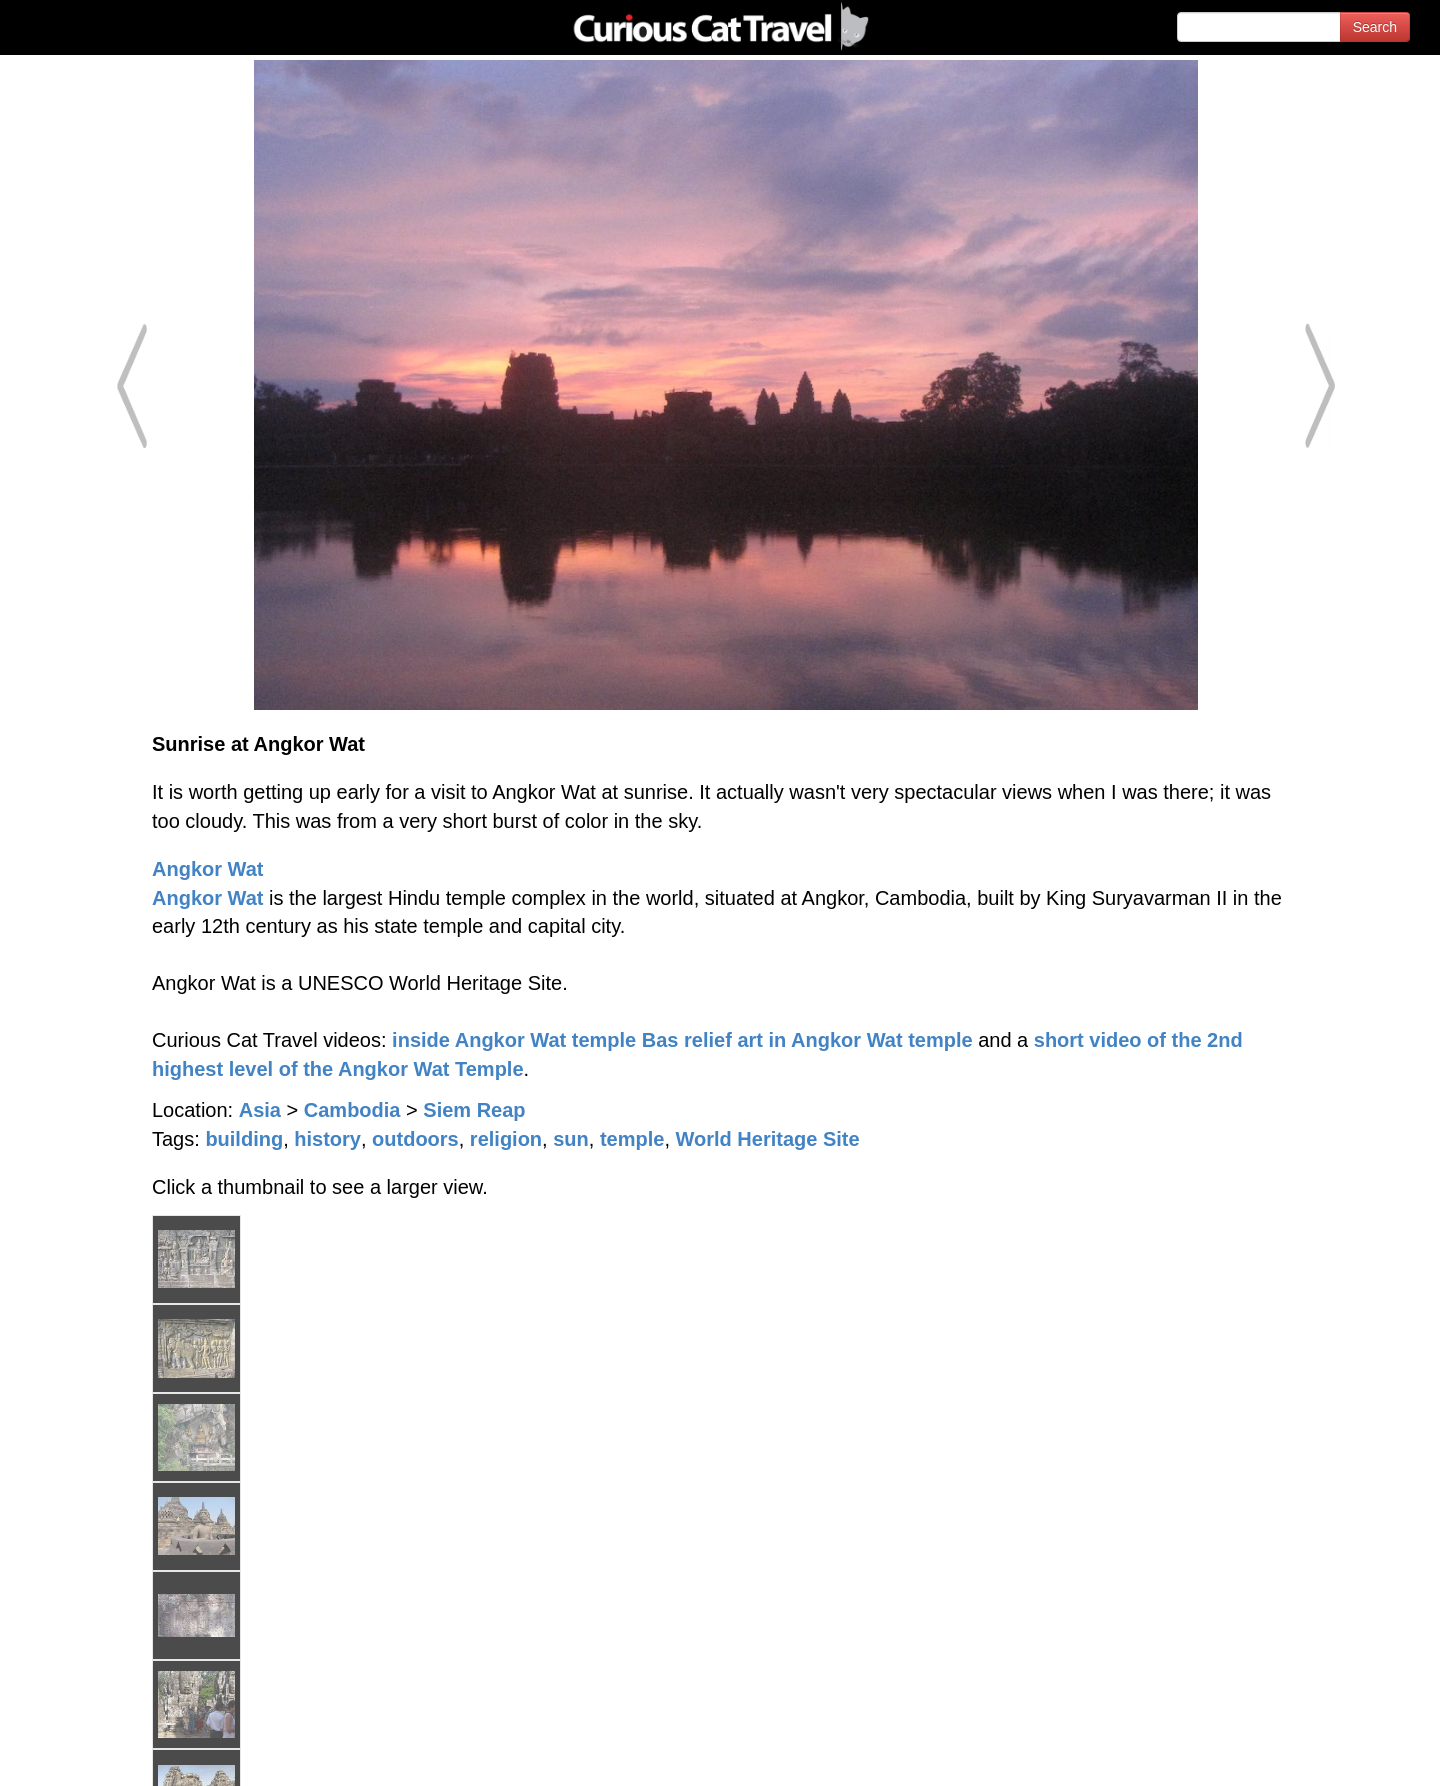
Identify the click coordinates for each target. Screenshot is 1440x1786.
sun (571, 1139)
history (327, 1139)
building (244, 1139)
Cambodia (352, 1110)
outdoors (415, 1139)
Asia (260, 1110)
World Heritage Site (768, 1139)
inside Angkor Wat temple (514, 1040)
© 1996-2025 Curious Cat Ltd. (121, 1753)
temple (632, 1139)
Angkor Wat (207, 869)
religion (506, 1139)
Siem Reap (474, 1110)
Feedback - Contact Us (1342, 1753)
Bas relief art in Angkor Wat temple (807, 1040)
